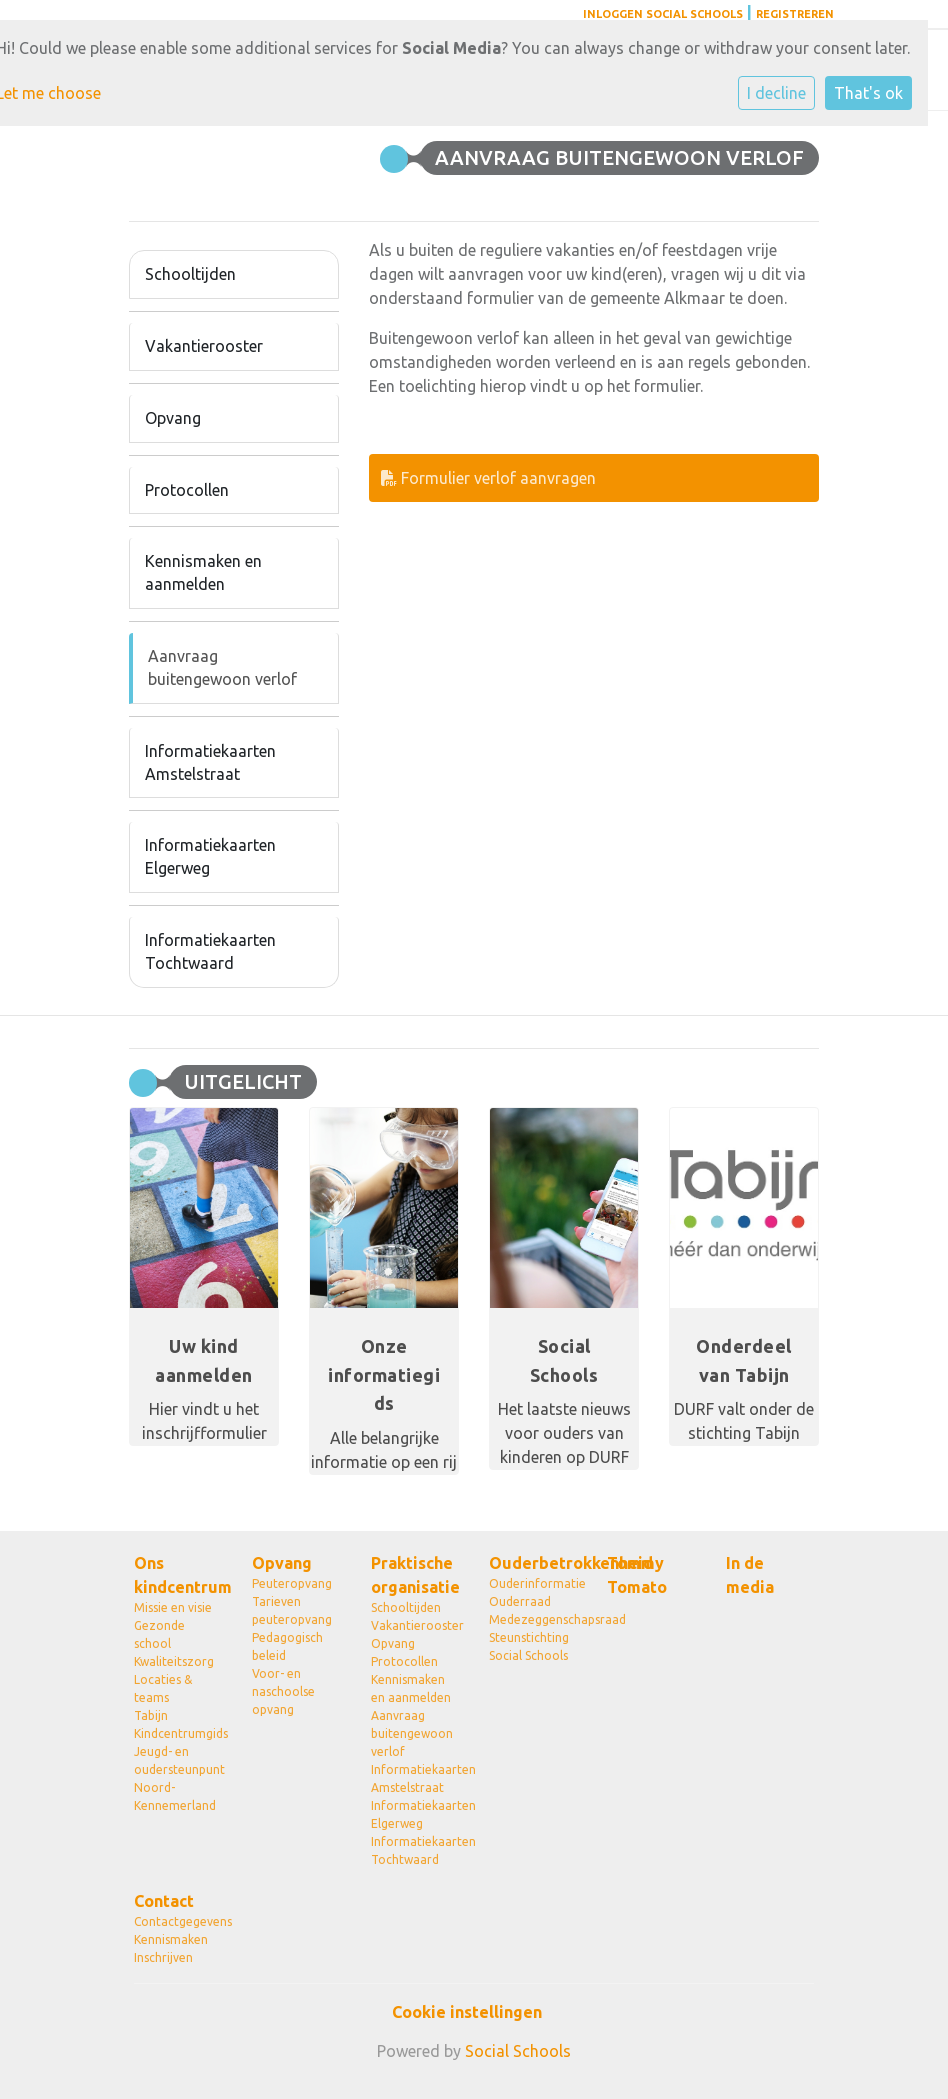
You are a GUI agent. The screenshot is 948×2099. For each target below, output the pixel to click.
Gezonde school (159, 1634)
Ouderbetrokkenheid (533, 1563)
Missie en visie (173, 1607)
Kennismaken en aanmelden (203, 572)
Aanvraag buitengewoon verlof (222, 667)
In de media (750, 1575)
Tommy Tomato (637, 1575)
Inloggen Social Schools (663, 14)
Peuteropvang (292, 1583)
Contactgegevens (178, 1921)
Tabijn (151, 1715)
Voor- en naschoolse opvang (283, 1691)
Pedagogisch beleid (287, 1646)
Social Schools (528, 1655)
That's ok (868, 93)
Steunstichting (529, 1637)
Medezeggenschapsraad (533, 1619)
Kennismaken (171, 1939)
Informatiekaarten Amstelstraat (210, 762)
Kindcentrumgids (178, 1733)
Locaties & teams (163, 1688)
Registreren (795, 14)
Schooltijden (190, 274)
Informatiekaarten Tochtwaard (210, 951)
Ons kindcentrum (178, 1575)
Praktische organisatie (415, 1575)
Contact (164, 1901)
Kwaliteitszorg (174, 1661)
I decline (776, 93)
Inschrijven (163, 1957)
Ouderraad (520, 1601)
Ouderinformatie (533, 1583)
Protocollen (187, 490)
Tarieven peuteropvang (292, 1610)
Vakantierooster (204, 346)
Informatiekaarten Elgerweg (210, 856)
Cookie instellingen (467, 2012)
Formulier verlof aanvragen (488, 478)
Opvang (173, 418)
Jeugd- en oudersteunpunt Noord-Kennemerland (178, 1778)
